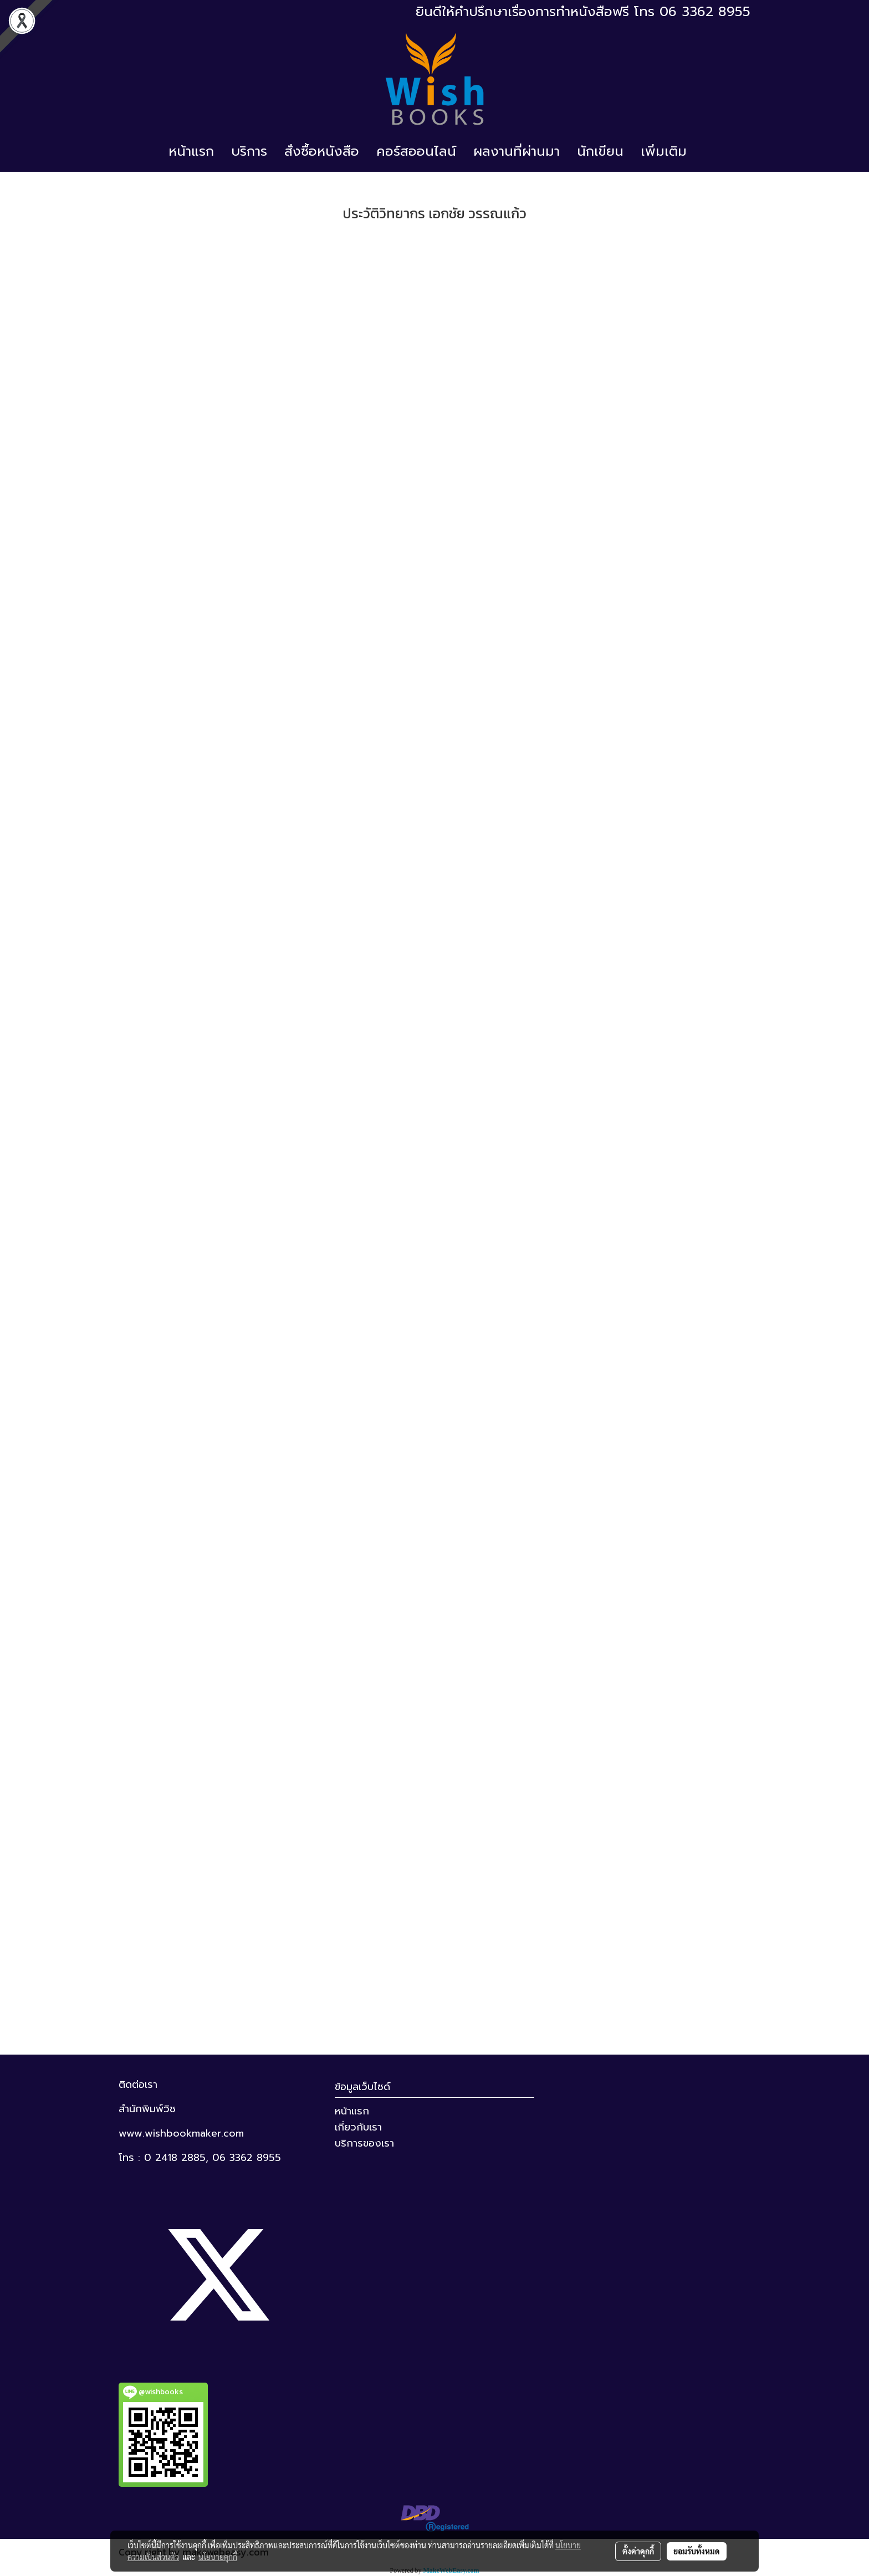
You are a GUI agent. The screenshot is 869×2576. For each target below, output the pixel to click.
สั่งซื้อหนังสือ (321, 151)
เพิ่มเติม (664, 151)
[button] (705, 151)
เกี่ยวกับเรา (358, 2127)
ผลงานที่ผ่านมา (516, 151)
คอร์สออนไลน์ (416, 151)
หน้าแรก (191, 151)
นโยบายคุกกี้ (217, 2557)
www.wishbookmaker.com (181, 2133)
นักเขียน (600, 151)
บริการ (249, 151)
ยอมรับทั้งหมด (696, 2551)
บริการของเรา (364, 2143)
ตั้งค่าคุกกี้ (638, 2551)
